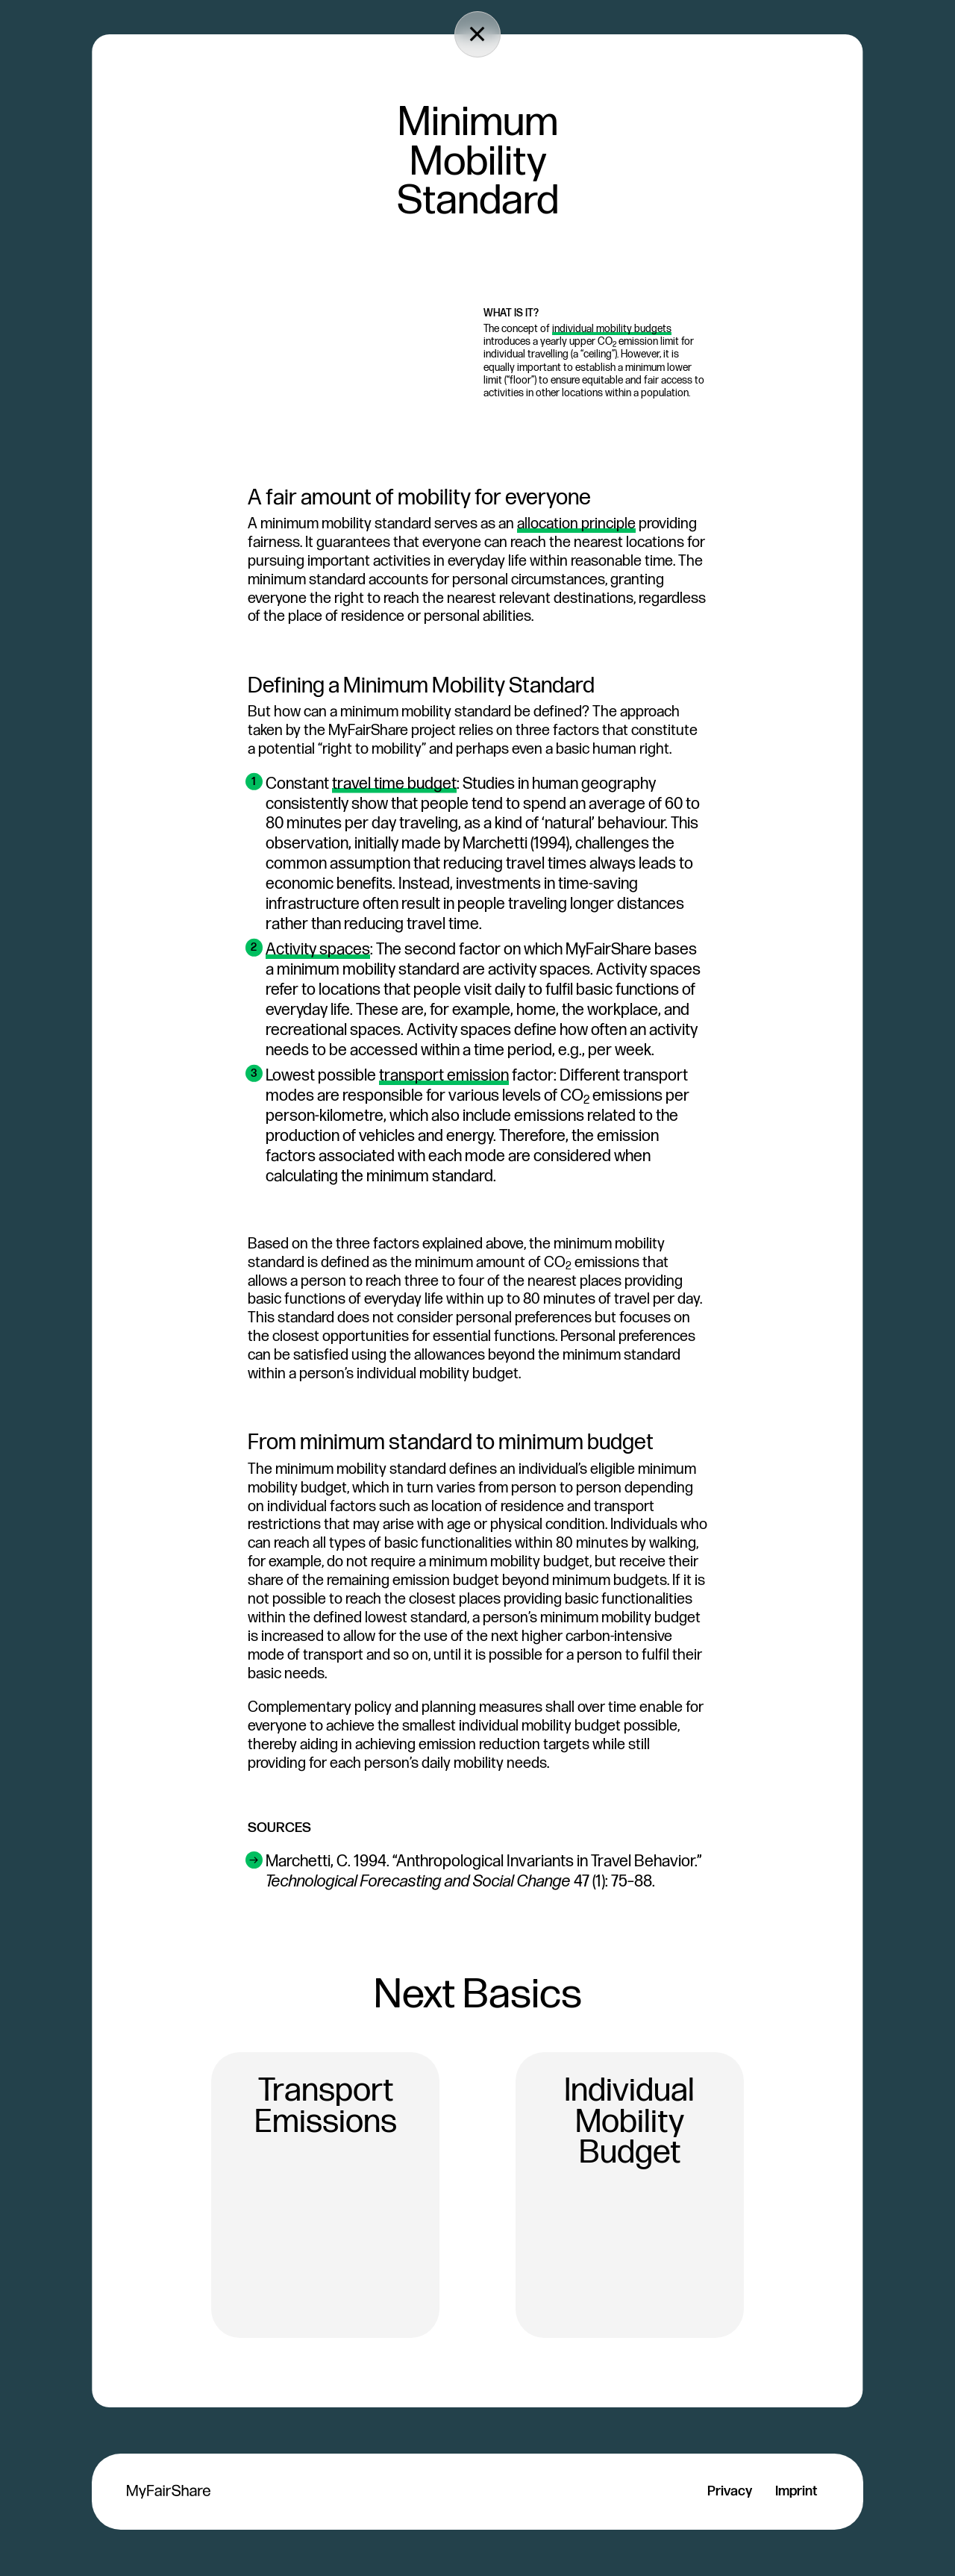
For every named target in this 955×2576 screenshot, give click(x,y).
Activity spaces (318, 949)
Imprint (796, 2491)
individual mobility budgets (611, 328)
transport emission (444, 1075)
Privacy (729, 2491)
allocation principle (576, 524)
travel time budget (394, 783)
